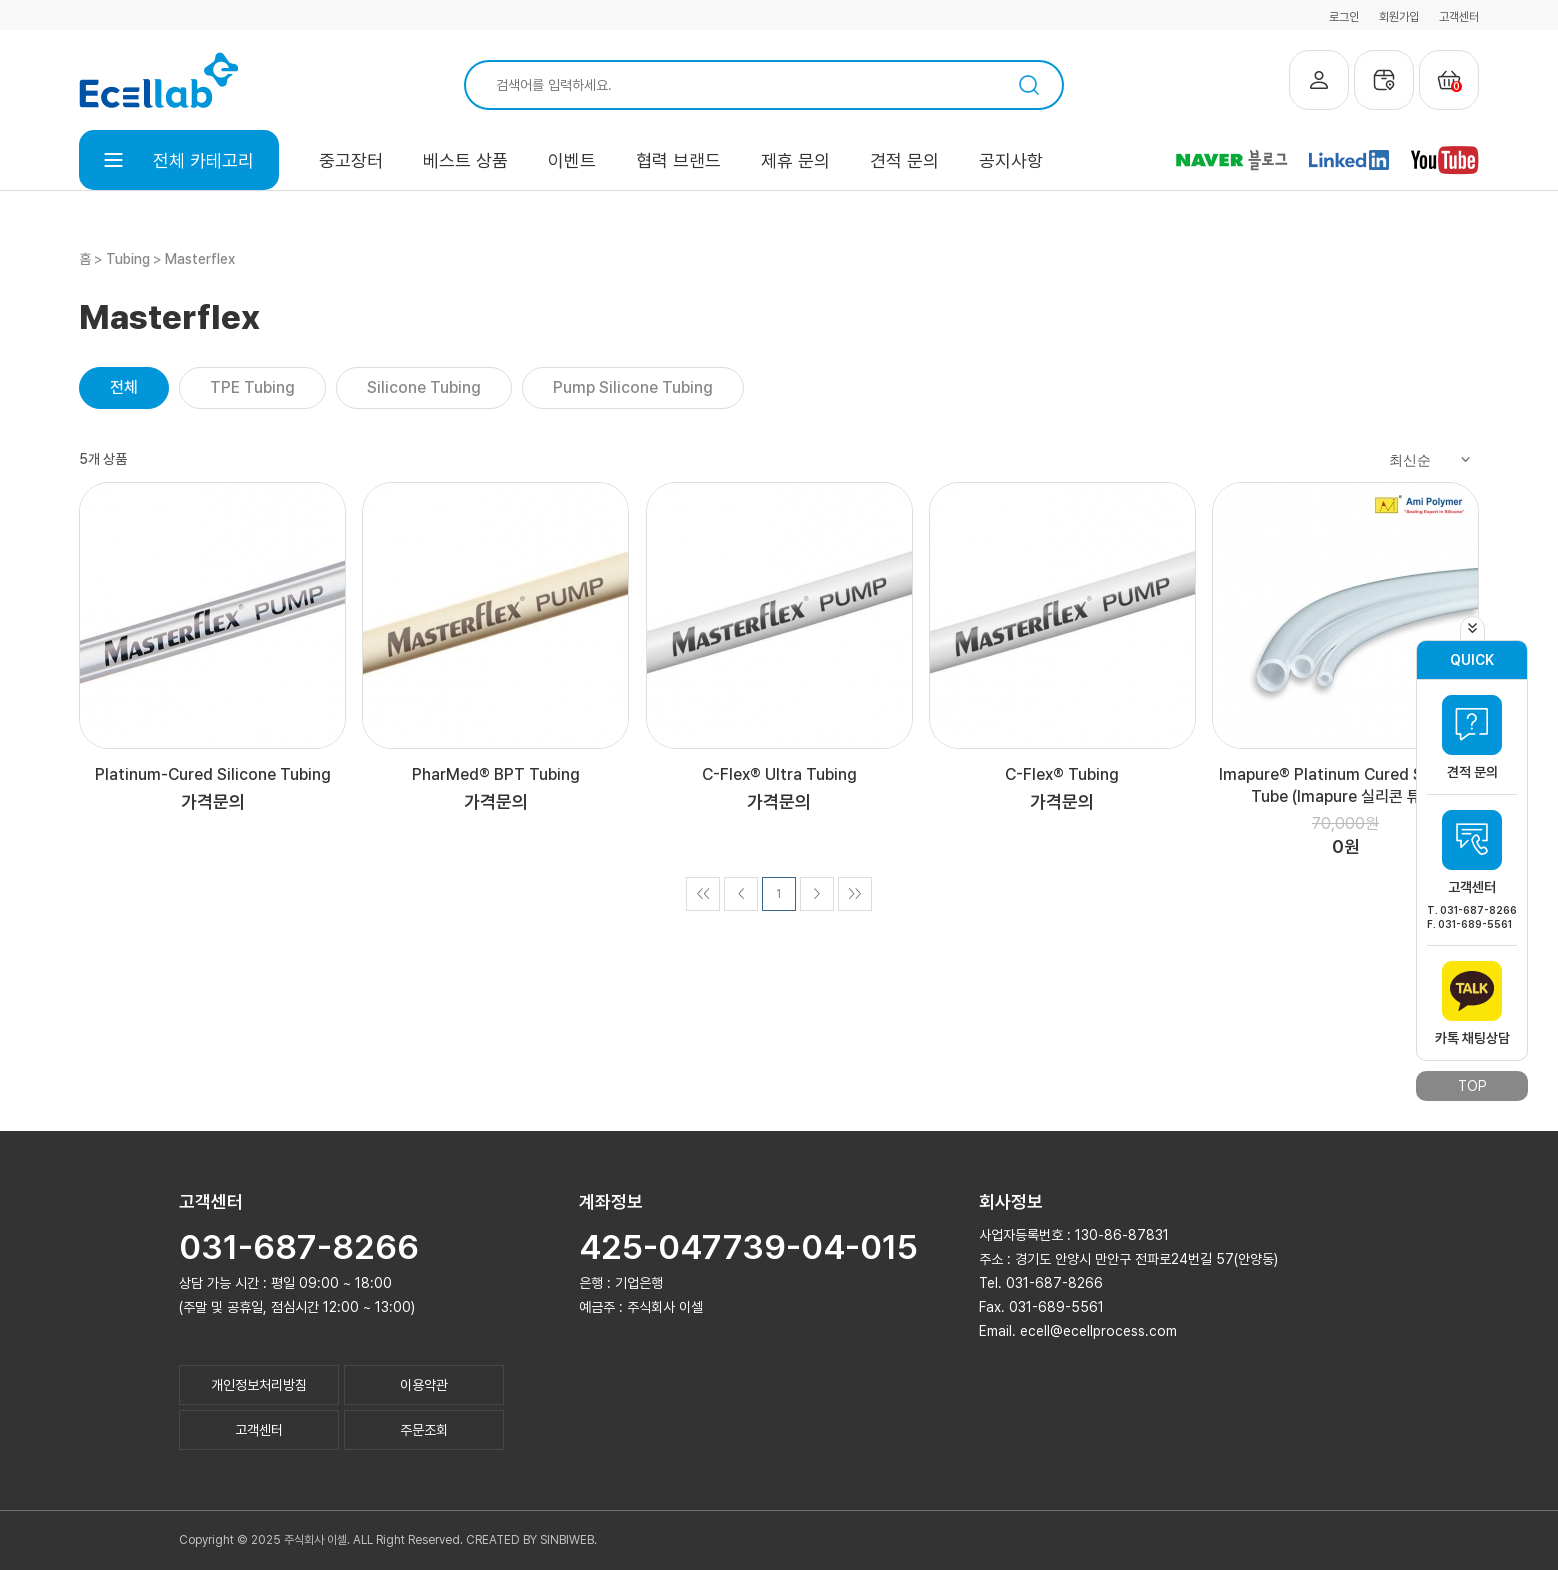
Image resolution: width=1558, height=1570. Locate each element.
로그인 (1344, 17)
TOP (1472, 1086)
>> (854, 894)
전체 (124, 387)
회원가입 (1399, 17)
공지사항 (1011, 160)
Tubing (128, 259)
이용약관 (424, 1385)
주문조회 (424, 1430)
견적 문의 (904, 160)
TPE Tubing (252, 387)
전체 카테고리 (179, 160)
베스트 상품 (465, 160)
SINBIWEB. (568, 1540)
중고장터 (351, 160)
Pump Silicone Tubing (633, 387)
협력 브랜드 (678, 160)
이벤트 (572, 160)
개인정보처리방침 (259, 1385)
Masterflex (200, 259)
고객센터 (1459, 17)
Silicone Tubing (424, 387)
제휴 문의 (795, 160)
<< (702, 894)
